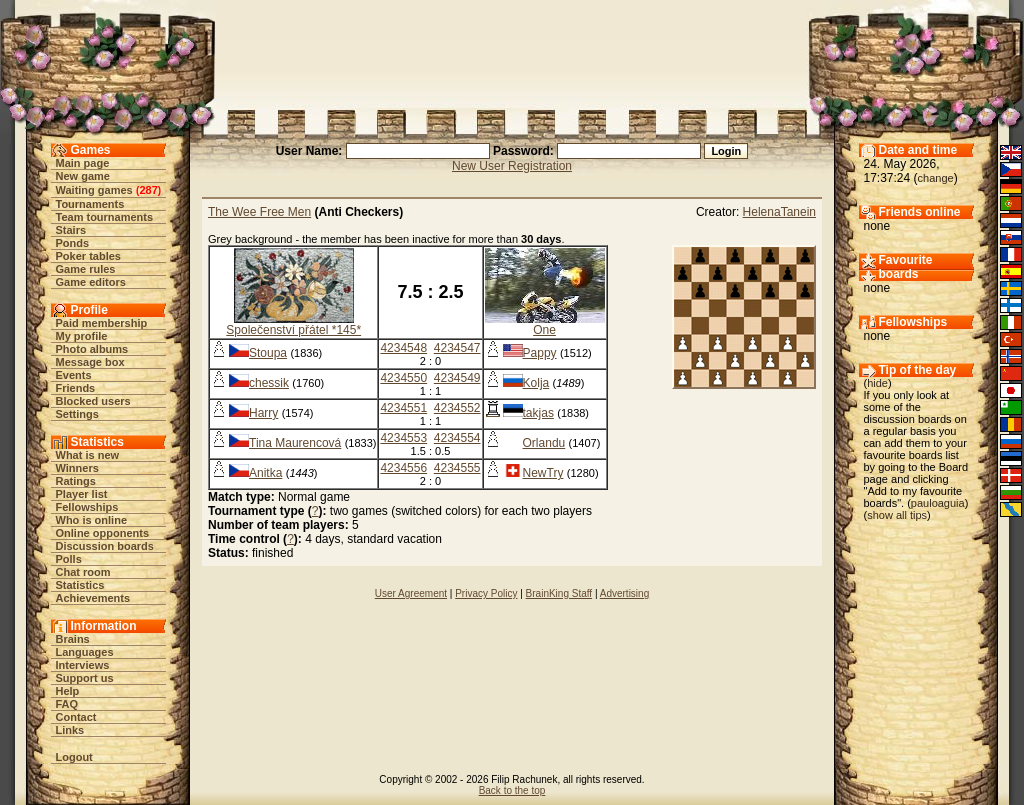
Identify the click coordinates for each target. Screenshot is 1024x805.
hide (877, 383)
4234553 (403, 438)
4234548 (403, 348)
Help (68, 691)
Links (70, 730)
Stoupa (268, 353)
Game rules (86, 269)
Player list (82, 494)
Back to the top (512, 790)
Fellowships (87, 507)
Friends (76, 388)
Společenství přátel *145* (293, 330)
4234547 (457, 348)
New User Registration (512, 166)
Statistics (80, 585)
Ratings (76, 481)
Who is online (92, 520)
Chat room (83, 572)
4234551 (403, 408)
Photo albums (92, 349)
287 (148, 190)
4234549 (457, 378)
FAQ (67, 704)
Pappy (540, 353)
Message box (90, 362)
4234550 (403, 378)
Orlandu (544, 443)
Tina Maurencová (295, 443)
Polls (69, 559)
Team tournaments (105, 217)
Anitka (265, 473)
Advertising (624, 593)
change (936, 178)
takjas (538, 413)
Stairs (71, 230)
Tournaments (90, 204)
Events (74, 375)
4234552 (457, 408)
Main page (83, 163)
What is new (88, 455)
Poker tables (88, 256)
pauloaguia (938, 503)
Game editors (91, 282)
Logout (74, 757)
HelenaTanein (779, 212)
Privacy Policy (486, 593)
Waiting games (94, 190)
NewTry (543, 473)
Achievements (93, 598)
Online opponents (103, 533)
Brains (73, 639)
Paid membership (102, 323)
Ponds (73, 243)
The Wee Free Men (259, 212)
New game (83, 176)
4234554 (457, 438)
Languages (85, 652)
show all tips (897, 515)
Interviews (83, 665)
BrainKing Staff (559, 593)
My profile (82, 336)
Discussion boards (105, 546)
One (544, 330)
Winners (77, 468)
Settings (77, 414)
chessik (269, 383)
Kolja (536, 383)
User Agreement (411, 593)
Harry (263, 413)
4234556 (403, 468)
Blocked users (93, 401)
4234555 (457, 468)
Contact (76, 717)
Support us (85, 678)
